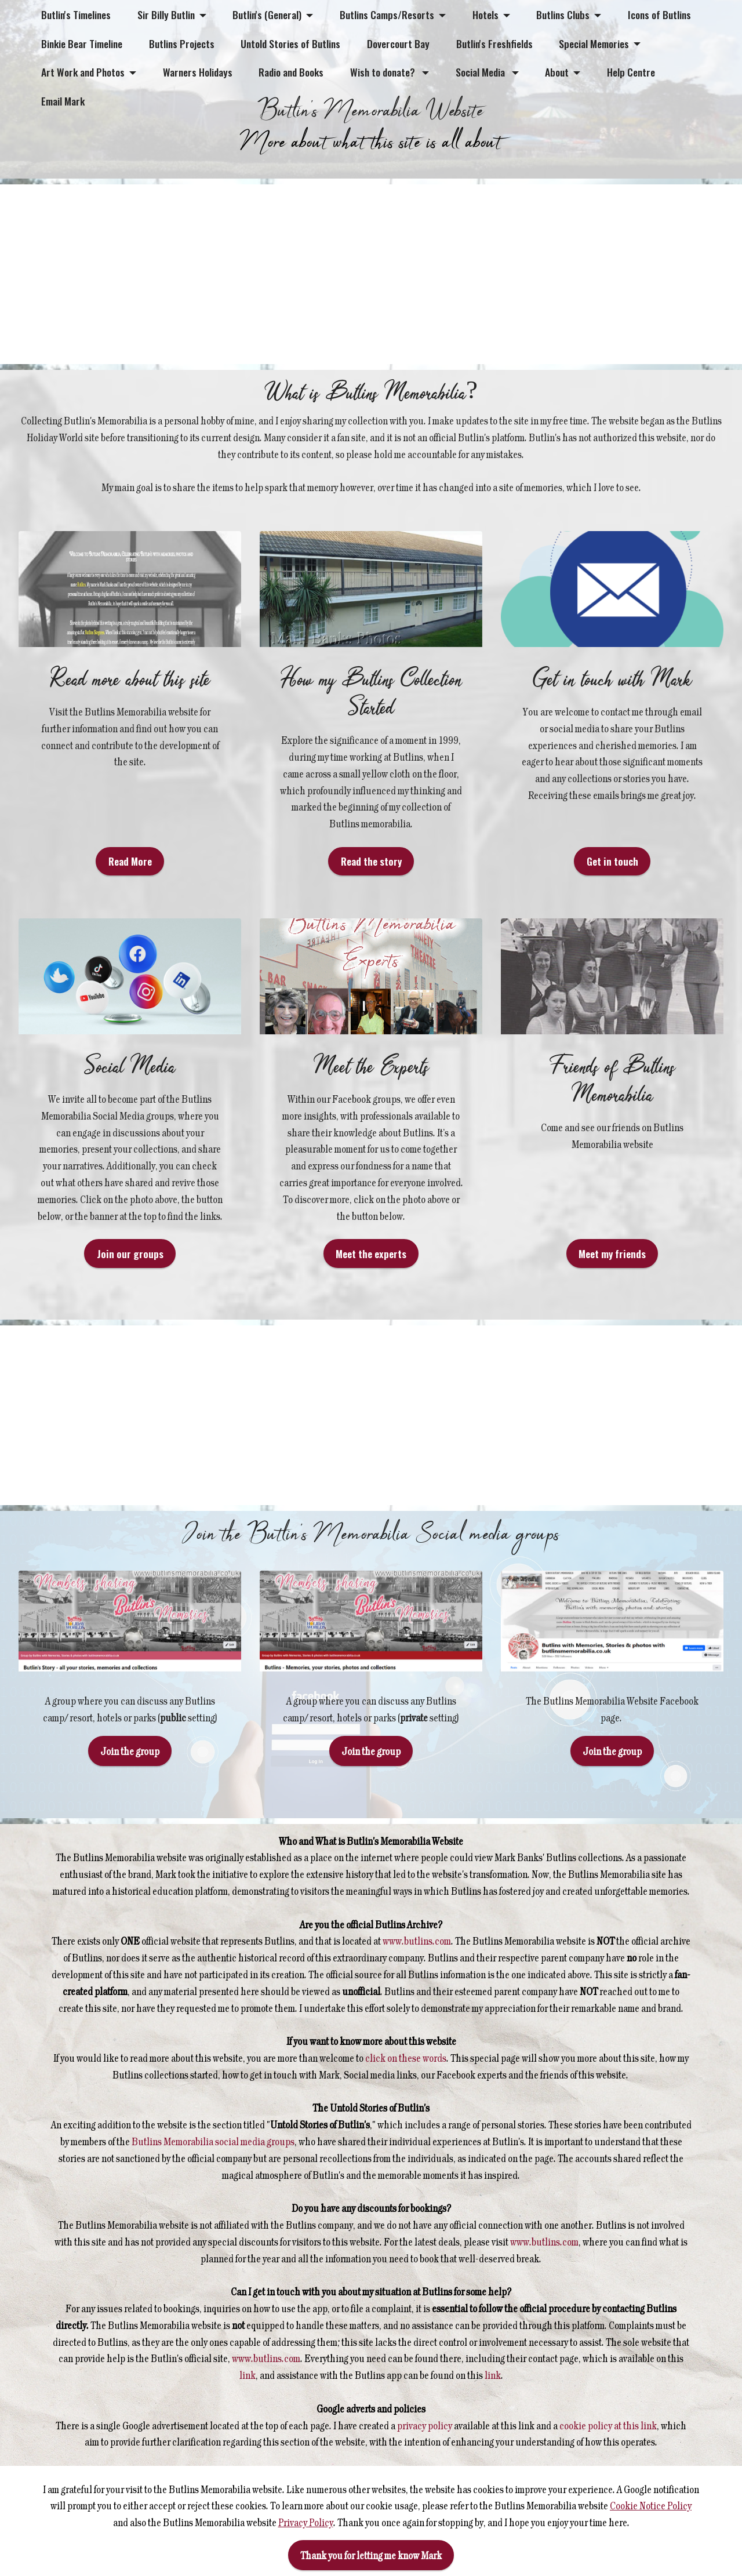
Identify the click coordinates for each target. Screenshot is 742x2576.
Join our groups (130, 1284)
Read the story (371, 891)
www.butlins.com (417, 1971)
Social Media (481, 71)
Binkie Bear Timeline (81, 43)
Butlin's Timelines (76, 14)
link (247, 2405)
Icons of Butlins (659, 14)
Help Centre (631, 71)
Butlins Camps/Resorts (387, 14)
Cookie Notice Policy (651, 2505)
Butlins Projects (181, 43)
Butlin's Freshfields (494, 43)
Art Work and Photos (83, 71)
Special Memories (594, 43)
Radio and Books (291, 71)
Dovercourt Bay (398, 43)
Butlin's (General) (266, 14)
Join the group (130, 1781)
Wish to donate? (383, 71)
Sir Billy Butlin (166, 14)
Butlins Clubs (563, 14)
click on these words (404, 2088)
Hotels (485, 14)
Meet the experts (371, 1284)
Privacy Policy (305, 2522)
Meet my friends (612, 1284)
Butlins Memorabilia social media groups (212, 2172)
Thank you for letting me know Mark (371, 2555)
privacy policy (424, 2456)
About (557, 71)
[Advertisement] (348, 274)
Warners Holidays (197, 71)
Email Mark (63, 100)
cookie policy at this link (607, 2456)
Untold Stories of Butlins (290, 43)
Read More (130, 891)
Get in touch (612, 891)
